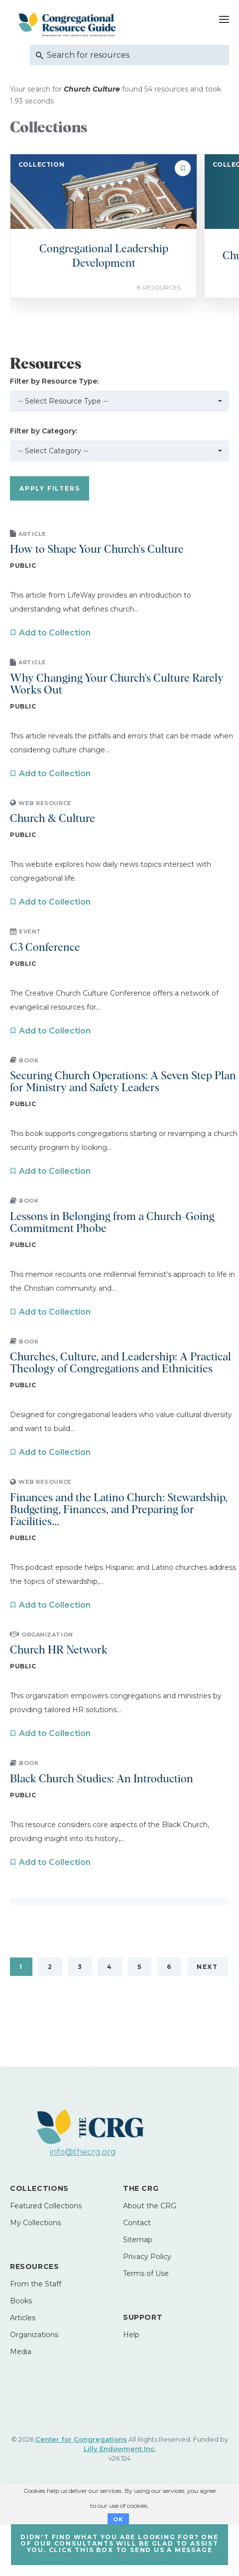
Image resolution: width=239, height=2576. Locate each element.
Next (207, 1966)
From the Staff (35, 2283)
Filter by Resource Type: (54, 381)
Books (21, 2300)
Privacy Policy (147, 2256)
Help (131, 2334)
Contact (137, 2222)
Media (20, 2351)
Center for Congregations (81, 2439)
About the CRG (149, 2205)
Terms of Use (146, 2273)
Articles (22, 2317)
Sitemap (137, 2239)
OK (118, 2519)
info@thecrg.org (83, 2152)
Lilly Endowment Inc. (120, 2449)
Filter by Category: (43, 430)
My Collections (35, 2222)
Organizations (34, 2334)
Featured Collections (46, 2205)
